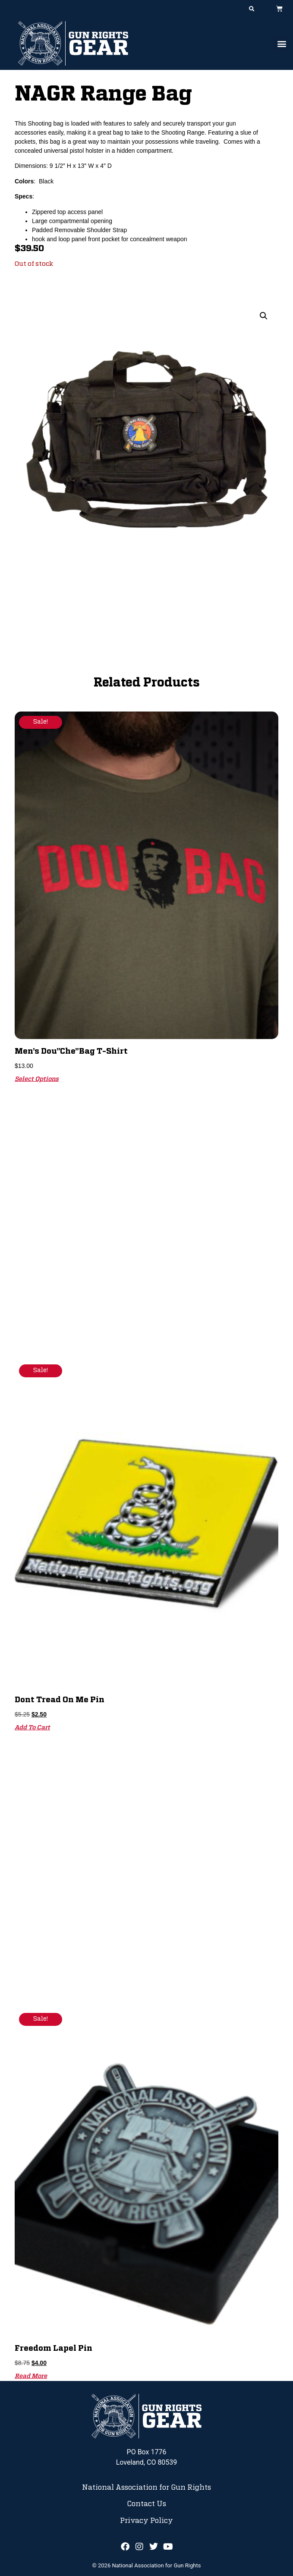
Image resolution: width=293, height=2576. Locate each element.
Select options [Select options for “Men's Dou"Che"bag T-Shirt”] (37, 1079)
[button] (251, 8)
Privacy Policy (146, 2520)
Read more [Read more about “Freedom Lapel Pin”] (31, 2376)
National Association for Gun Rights (146, 2487)
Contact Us (146, 2503)
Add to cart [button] (32, 1728)
